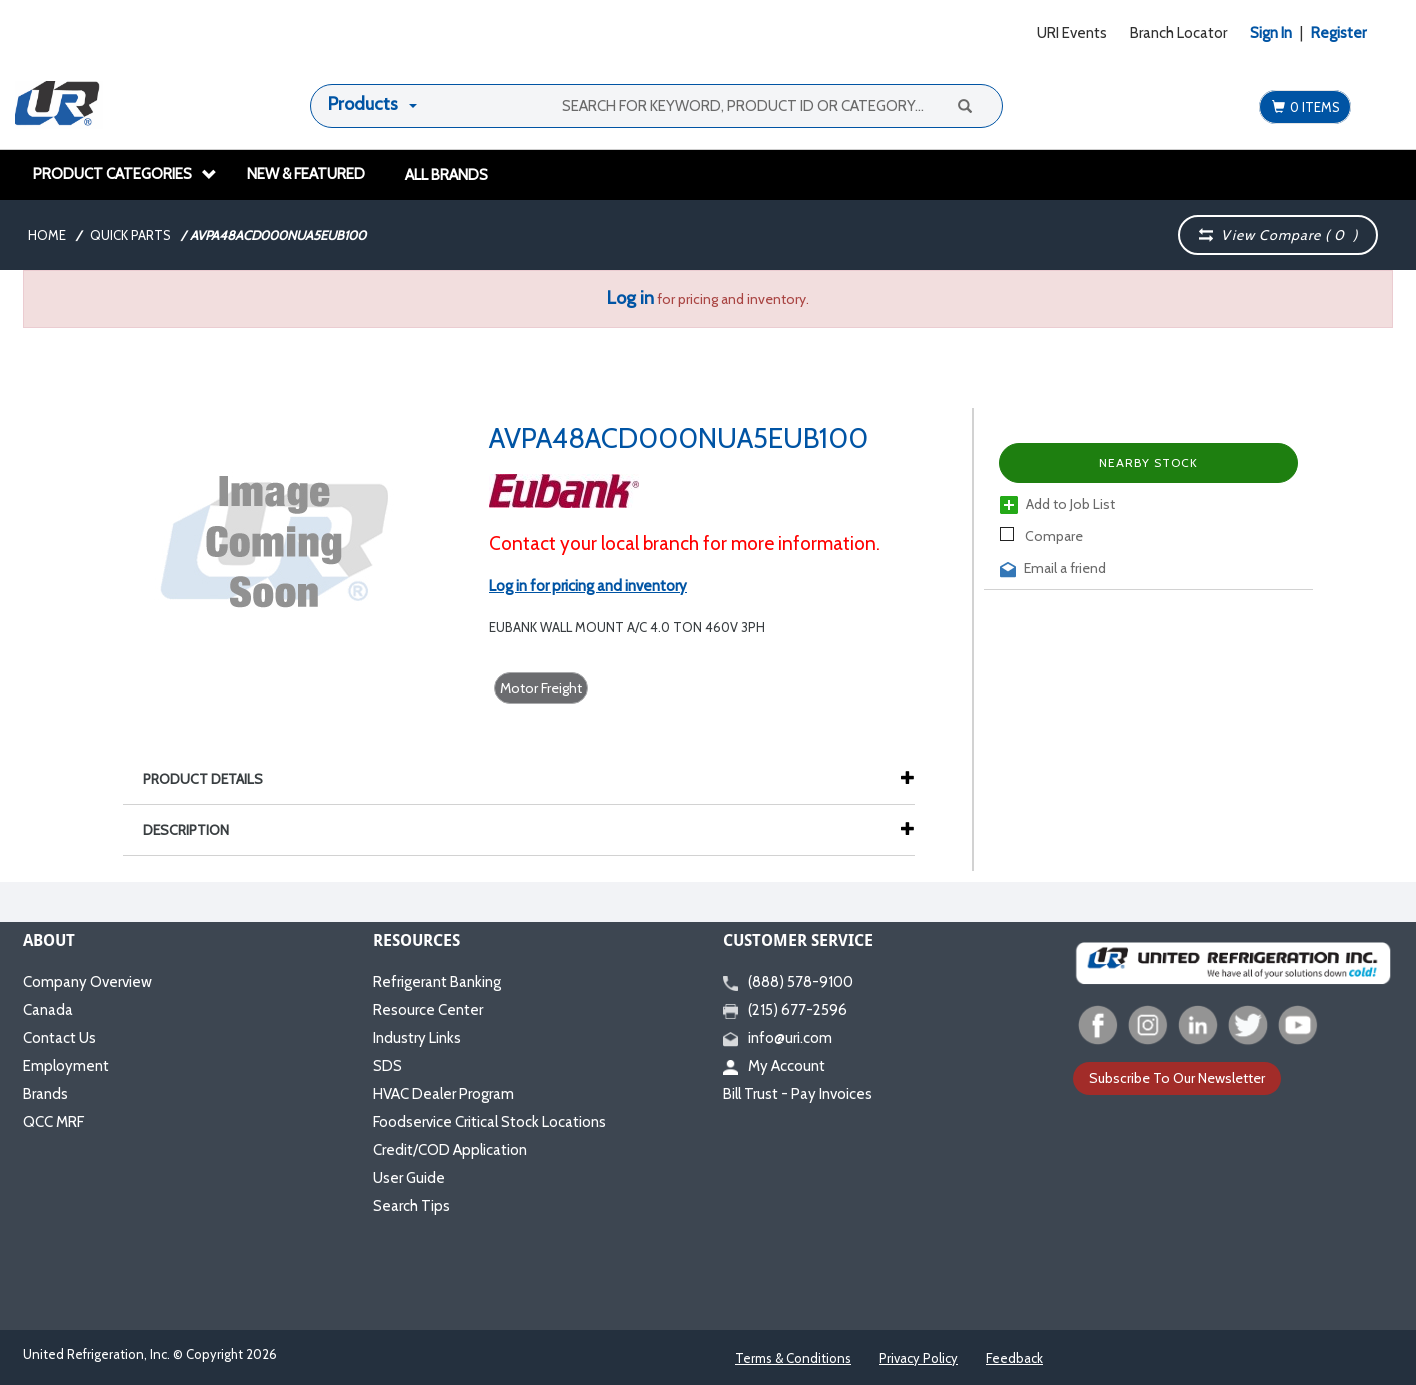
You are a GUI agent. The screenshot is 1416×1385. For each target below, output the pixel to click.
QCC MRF (53, 1122)
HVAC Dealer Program (443, 1094)
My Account (774, 1066)
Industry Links (417, 1038)
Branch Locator (1178, 33)
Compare (1041, 536)
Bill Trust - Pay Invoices (797, 1094)
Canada (48, 1010)
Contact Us (59, 1038)
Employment (66, 1066)
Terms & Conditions (793, 1358)
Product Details (213, 779)
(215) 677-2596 (785, 1010)
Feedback (1014, 1358)
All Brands (446, 175)
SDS (387, 1066)
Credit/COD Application (450, 1150)
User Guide (409, 1178)
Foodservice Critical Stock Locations (489, 1122)
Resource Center (428, 1010)
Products (363, 104)
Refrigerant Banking (437, 982)
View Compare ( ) (1278, 235)
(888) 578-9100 (788, 982)
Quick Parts (130, 235)
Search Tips (411, 1206)
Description (196, 830)
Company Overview (87, 982)
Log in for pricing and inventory (588, 586)
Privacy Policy (918, 1358)
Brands (45, 1094)
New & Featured (306, 174)
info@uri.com (777, 1038)
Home (47, 235)
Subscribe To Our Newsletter (1177, 1078)
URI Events (1072, 33)
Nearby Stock (1148, 462)
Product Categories (125, 174)
